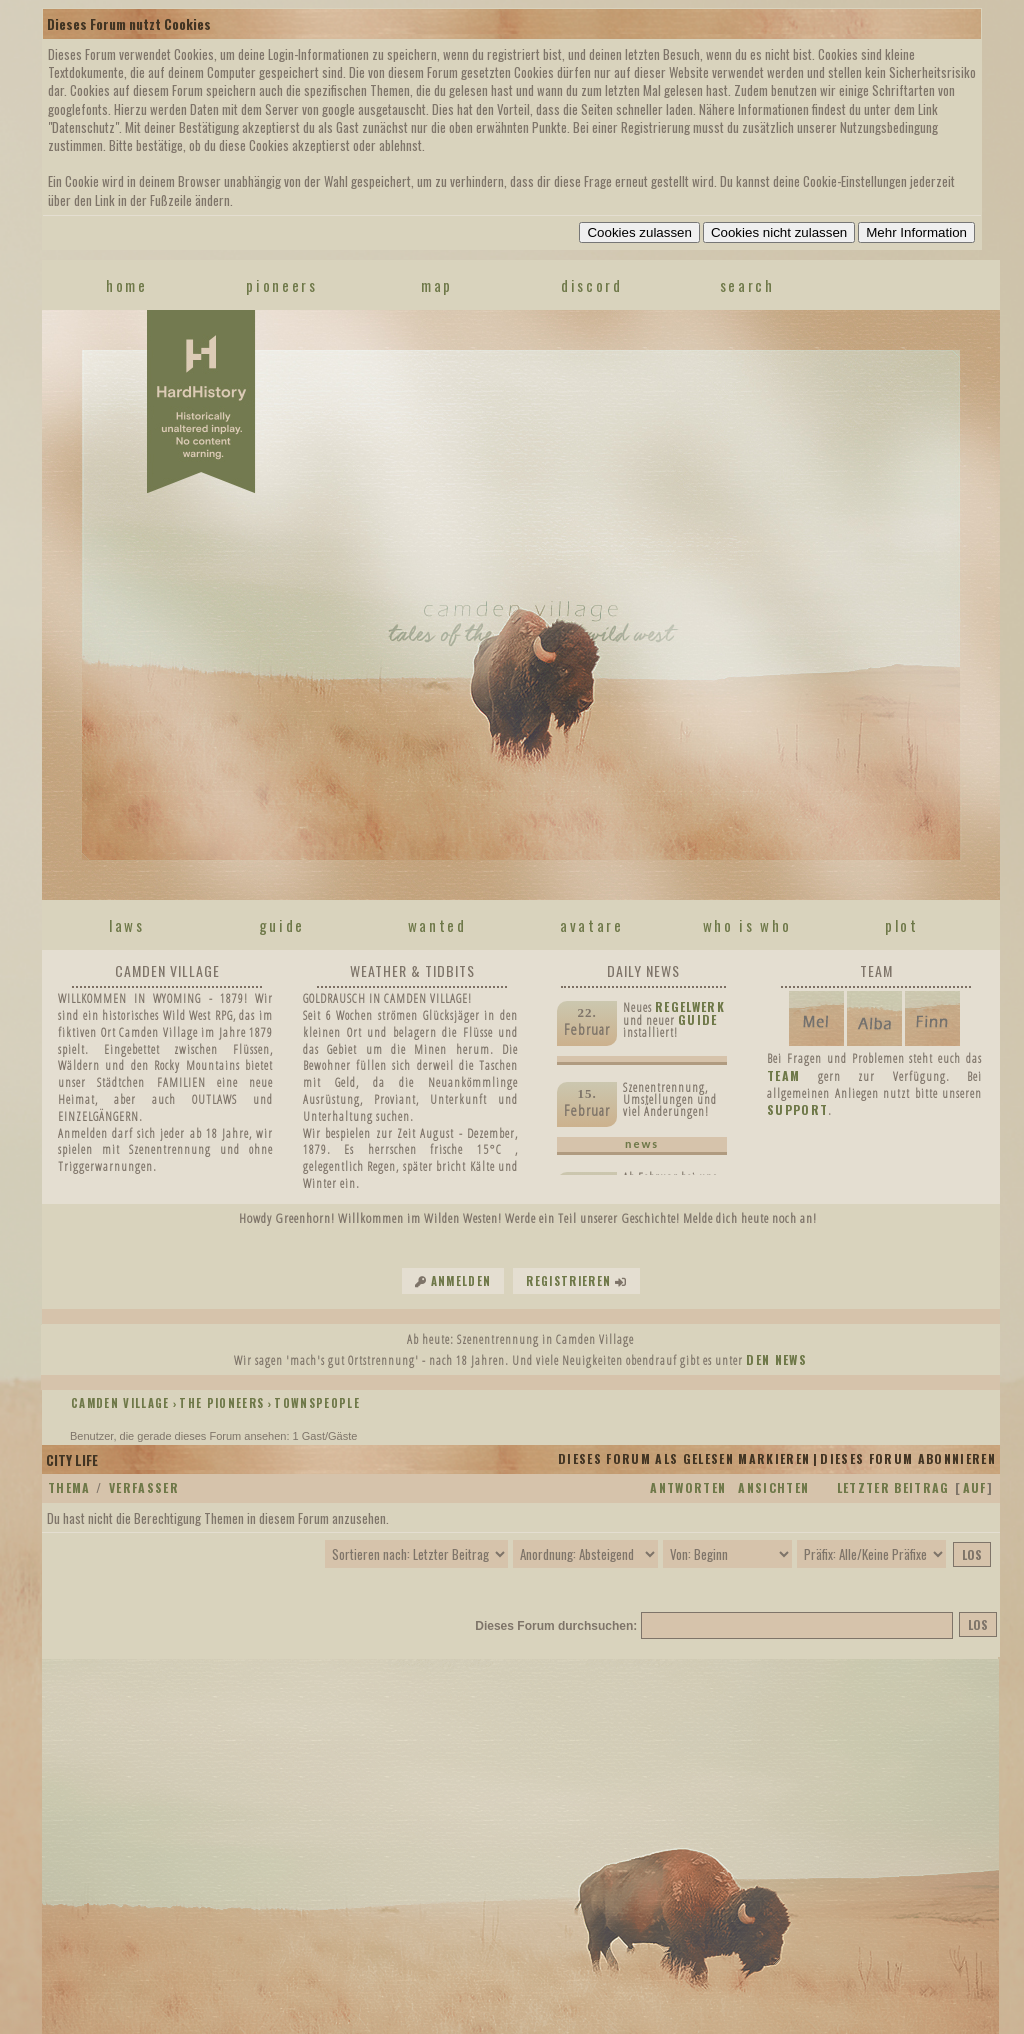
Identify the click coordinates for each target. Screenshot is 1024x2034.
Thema (69, 1487)
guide (282, 925)
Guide (698, 1019)
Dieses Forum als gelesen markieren (684, 1458)
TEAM (783, 1075)
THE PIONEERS (221, 1403)
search (747, 285)
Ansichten (773, 1487)
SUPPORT (797, 1109)
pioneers (281, 285)
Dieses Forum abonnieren (908, 1458)
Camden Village (120, 1403)
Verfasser (144, 1487)
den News (776, 1359)
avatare (592, 925)
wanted (437, 925)
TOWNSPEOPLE (317, 1403)
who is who (747, 925)
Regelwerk (690, 1006)
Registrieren (568, 1281)
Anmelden (461, 1281)
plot (902, 925)
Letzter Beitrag (893, 1487)
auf (975, 1487)
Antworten (688, 1487)
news (642, 1144)
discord (592, 285)
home (127, 285)
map (437, 285)
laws (127, 925)
